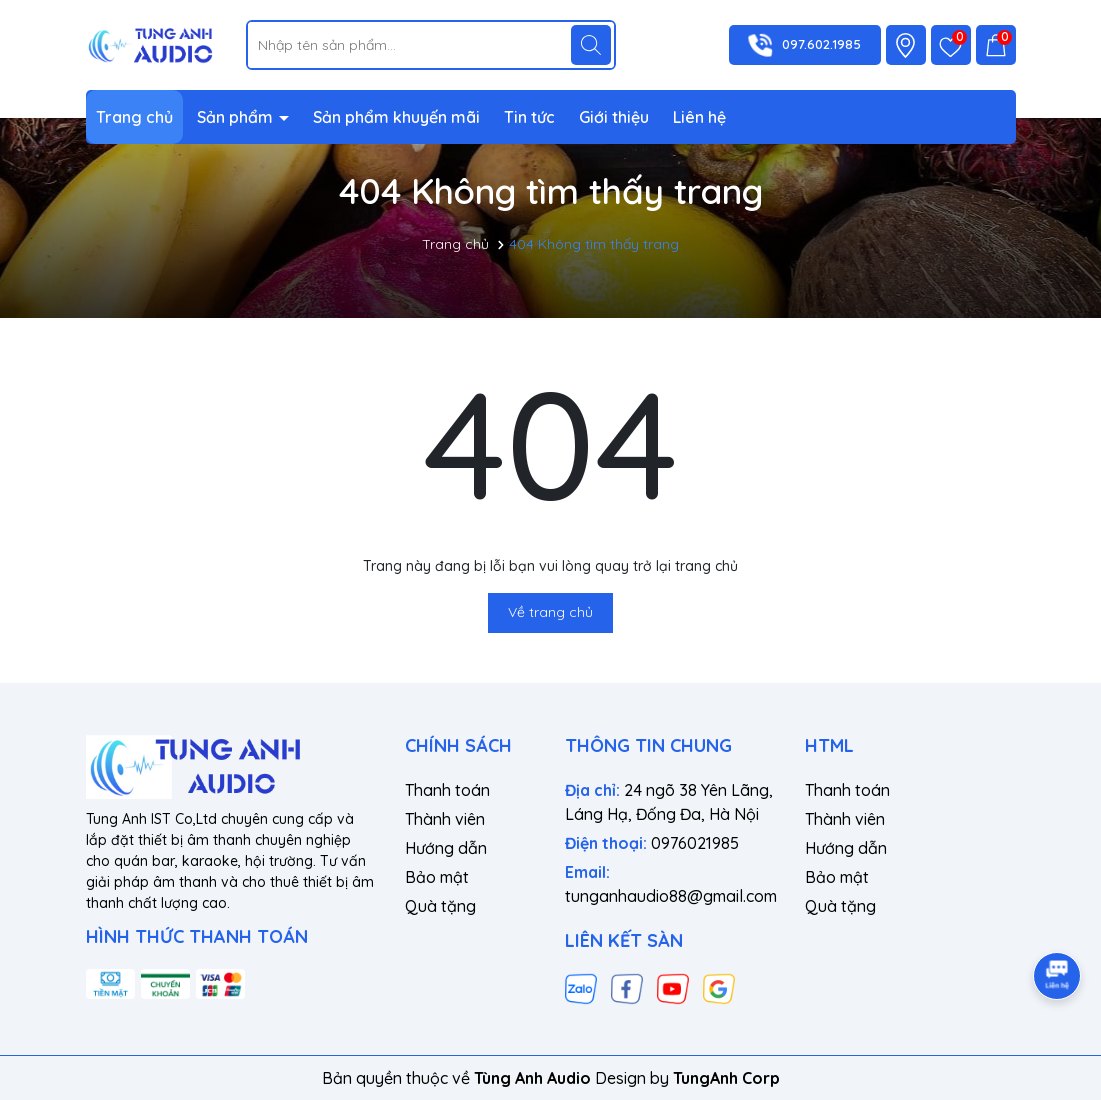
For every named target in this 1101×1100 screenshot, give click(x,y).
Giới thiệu (614, 117)
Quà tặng (440, 906)
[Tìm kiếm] (591, 45)
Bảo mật (437, 877)
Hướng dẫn (446, 848)
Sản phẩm (237, 117)
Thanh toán (447, 790)
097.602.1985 (821, 44)
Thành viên (445, 819)
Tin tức (529, 117)
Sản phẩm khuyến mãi (396, 117)
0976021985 (695, 843)
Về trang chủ (550, 612)
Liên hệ (699, 117)
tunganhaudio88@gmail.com (671, 896)
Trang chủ (134, 117)
